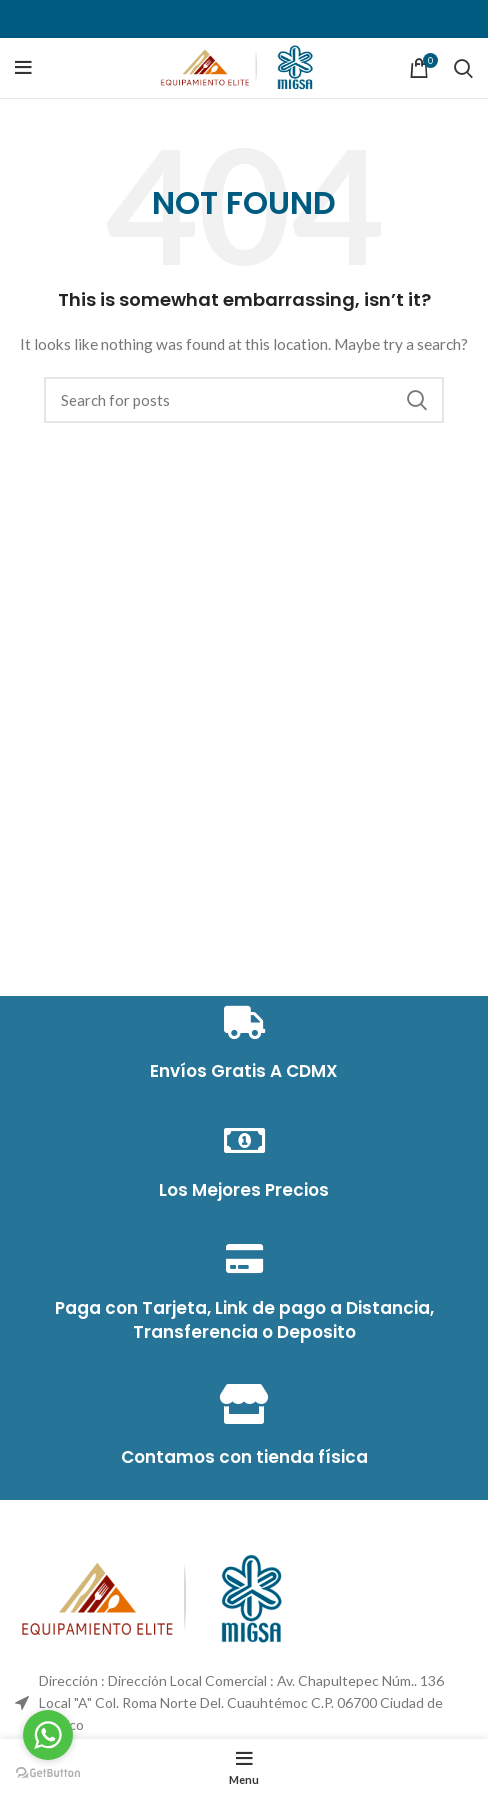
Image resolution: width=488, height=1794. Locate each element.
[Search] (463, 68)
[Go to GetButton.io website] (48, 1773)
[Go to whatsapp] (48, 1735)
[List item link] (244, 1703)
